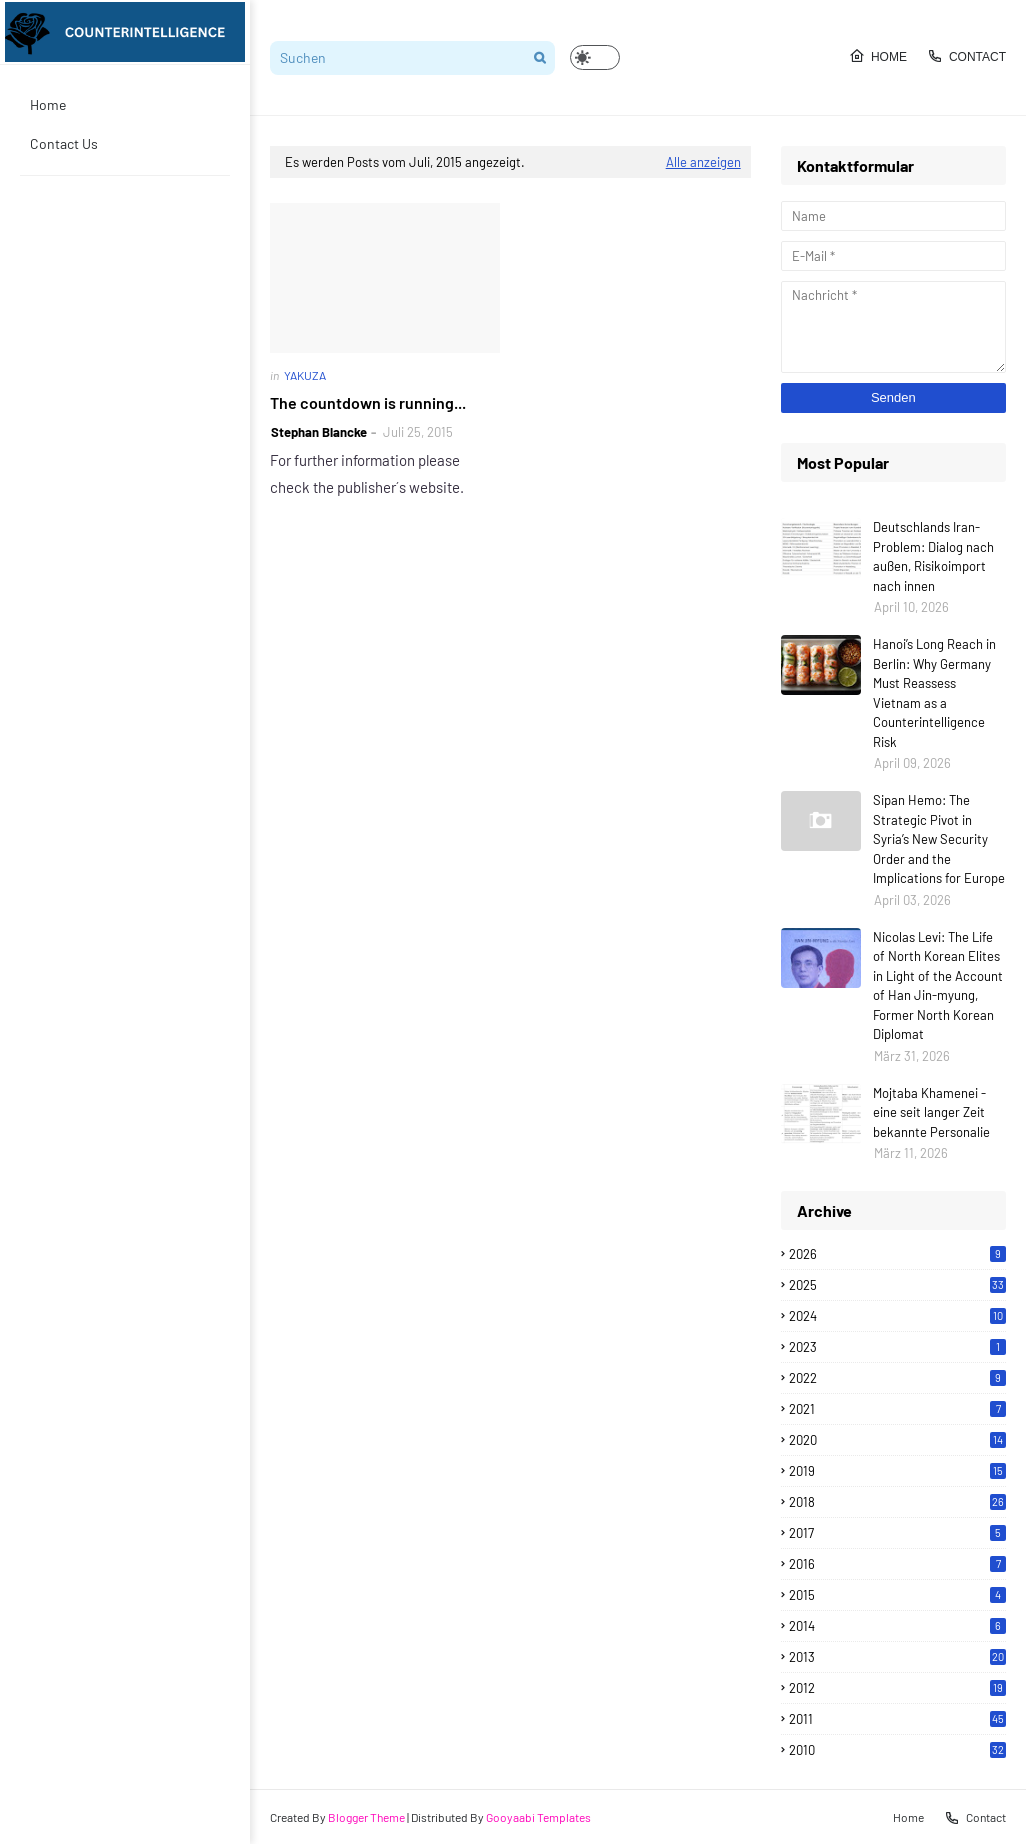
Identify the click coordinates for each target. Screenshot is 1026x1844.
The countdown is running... (368, 402)
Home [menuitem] (48, 104)
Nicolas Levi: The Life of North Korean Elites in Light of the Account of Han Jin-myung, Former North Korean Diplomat (938, 986)
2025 (897, 1285)
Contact (966, 56)
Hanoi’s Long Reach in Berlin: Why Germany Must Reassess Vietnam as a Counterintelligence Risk (934, 693)
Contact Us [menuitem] (64, 143)
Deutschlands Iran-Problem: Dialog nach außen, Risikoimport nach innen (933, 556)
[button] (595, 57)
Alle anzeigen (703, 162)
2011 (897, 1719)
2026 (897, 1254)
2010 (897, 1750)
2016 (897, 1564)
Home (878, 56)
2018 (897, 1502)
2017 (897, 1533)
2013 (897, 1657)
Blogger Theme (366, 1817)
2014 (897, 1626)
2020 (897, 1440)
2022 (897, 1378)
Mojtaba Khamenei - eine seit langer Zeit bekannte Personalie (931, 1112)
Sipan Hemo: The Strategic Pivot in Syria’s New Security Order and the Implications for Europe (939, 839)
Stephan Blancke (319, 432)
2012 (897, 1688)
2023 (897, 1347)
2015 (897, 1595)
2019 (897, 1471)
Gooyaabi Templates (538, 1817)
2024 (897, 1316)
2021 (897, 1409)
